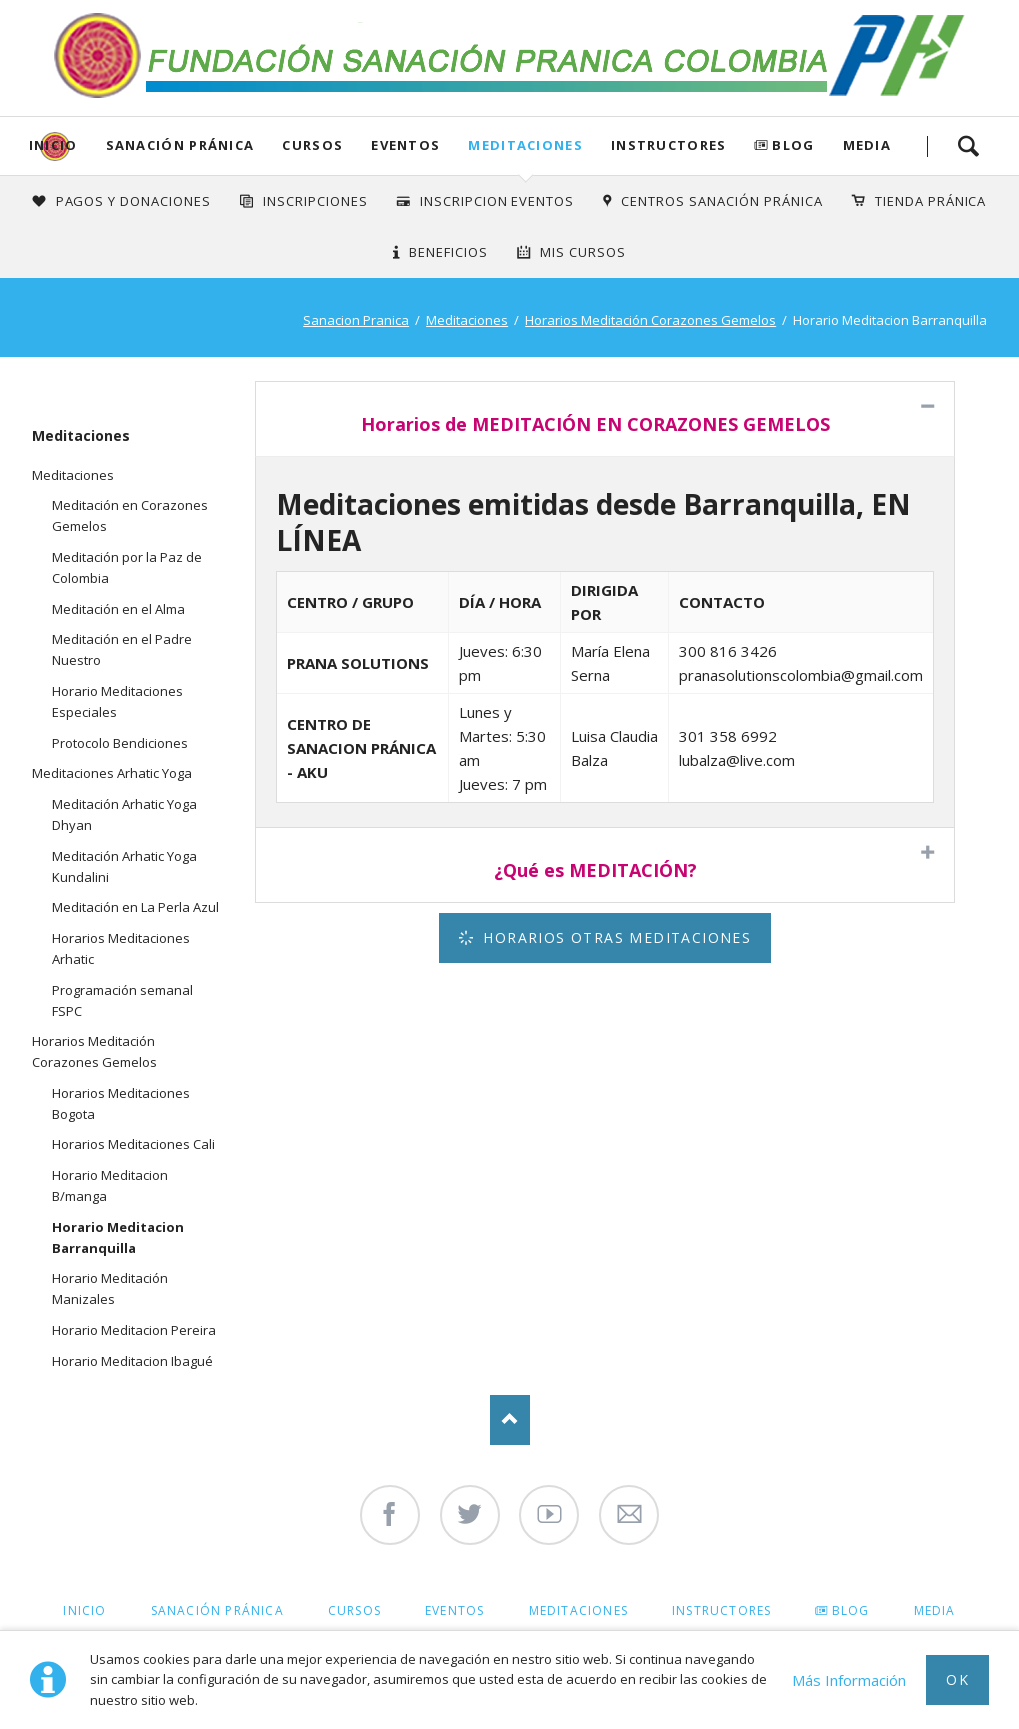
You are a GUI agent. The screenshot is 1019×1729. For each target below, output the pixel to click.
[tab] (605, 419)
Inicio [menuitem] (84, 1610)
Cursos (312, 145)
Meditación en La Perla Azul (135, 907)
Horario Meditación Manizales (110, 1288)
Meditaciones (525, 145)
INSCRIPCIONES (315, 201)
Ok (957, 1679)
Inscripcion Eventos (497, 201)
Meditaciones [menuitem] (578, 1610)
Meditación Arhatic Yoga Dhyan (124, 814)
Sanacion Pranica (356, 320)
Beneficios (448, 252)
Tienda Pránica (931, 201)
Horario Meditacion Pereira (134, 1330)
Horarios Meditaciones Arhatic (121, 948)
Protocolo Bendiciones (120, 743)
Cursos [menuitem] (354, 1610)
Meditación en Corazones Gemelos (130, 515)
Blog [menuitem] (851, 1610)
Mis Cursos (583, 252)
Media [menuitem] (935, 1610)
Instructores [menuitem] (721, 1610)
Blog (793, 145)
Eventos (405, 145)
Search (968, 146)
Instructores (669, 145)
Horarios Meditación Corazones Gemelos (650, 320)
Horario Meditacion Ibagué (132, 1361)
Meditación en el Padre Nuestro (122, 649)
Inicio (53, 145)
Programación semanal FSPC (122, 1000)
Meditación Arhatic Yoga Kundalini (124, 866)
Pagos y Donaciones (134, 201)
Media (867, 145)
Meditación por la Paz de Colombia (127, 567)
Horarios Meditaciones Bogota (121, 1103)
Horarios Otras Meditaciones (614, 937)
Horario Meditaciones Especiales (117, 701)
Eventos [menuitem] (454, 1610)
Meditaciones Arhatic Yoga (112, 773)
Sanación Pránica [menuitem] (217, 1610)
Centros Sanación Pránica (721, 201)
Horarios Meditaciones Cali (133, 1144)
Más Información (849, 1680)
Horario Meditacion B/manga (110, 1185)
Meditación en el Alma (118, 609)
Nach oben (510, 1420)
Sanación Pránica (180, 145)
